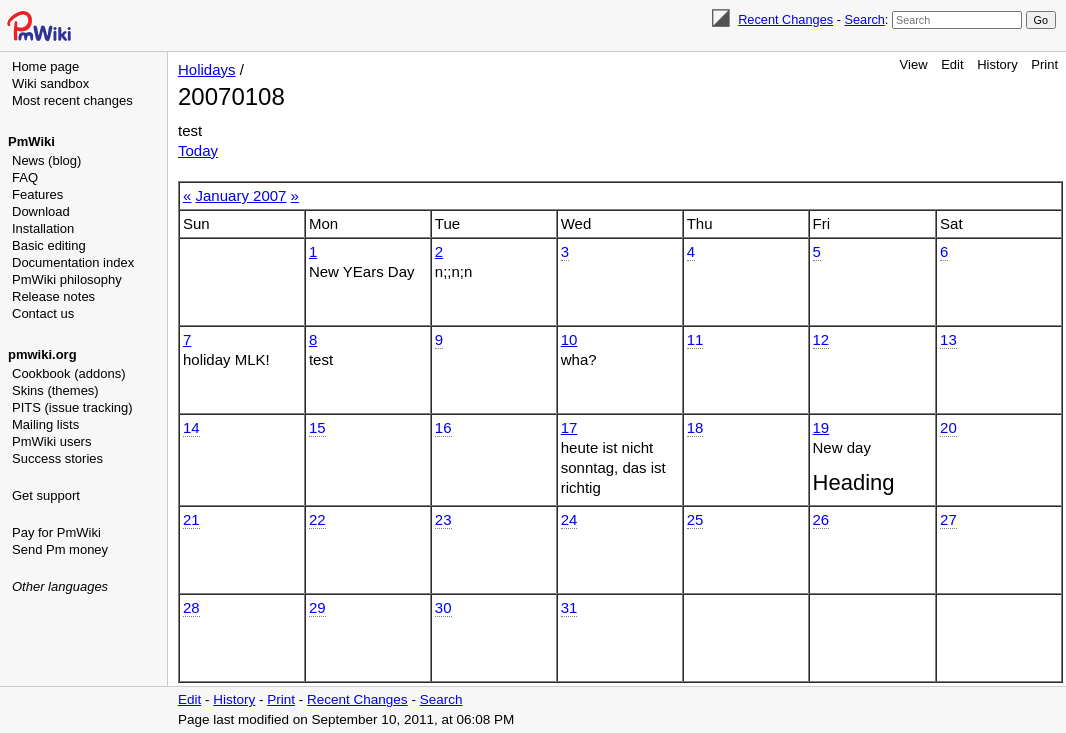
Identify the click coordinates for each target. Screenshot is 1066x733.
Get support (46, 495)
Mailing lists (45, 424)
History (997, 64)
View (914, 64)
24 (569, 519)
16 (443, 427)
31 (569, 607)
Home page (45, 66)
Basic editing (49, 245)
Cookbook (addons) (68, 373)
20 (948, 427)
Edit (952, 64)
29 (317, 607)
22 (317, 519)
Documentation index (73, 262)
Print (1044, 64)
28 (191, 607)
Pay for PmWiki (56, 532)
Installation (43, 228)
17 (569, 427)
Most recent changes (72, 100)
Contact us (43, 313)
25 (695, 519)
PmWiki (31, 141)
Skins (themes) (55, 390)
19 (821, 427)
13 (948, 339)
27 (948, 519)
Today (198, 150)
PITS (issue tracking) (72, 407)
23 (443, 519)
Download (41, 211)
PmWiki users (51, 441)
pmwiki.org (42, 354)
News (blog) (46, 160)
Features (37, 194)
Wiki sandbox (50, 83)
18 (695, 427)
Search (864, 19)
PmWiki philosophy (67, 279)
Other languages (60, 586)
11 (695, 339)
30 (443, 607)
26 (821, 519)
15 (317, 427)
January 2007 (241, 195)
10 (569, 339)
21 (191, 519)
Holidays (207, 69)
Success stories (57, 458)
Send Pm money (60, 549)
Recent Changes (785, 19)
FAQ (25, 177)
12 (821, 339)
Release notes (53, 296)
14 (191, 427)
